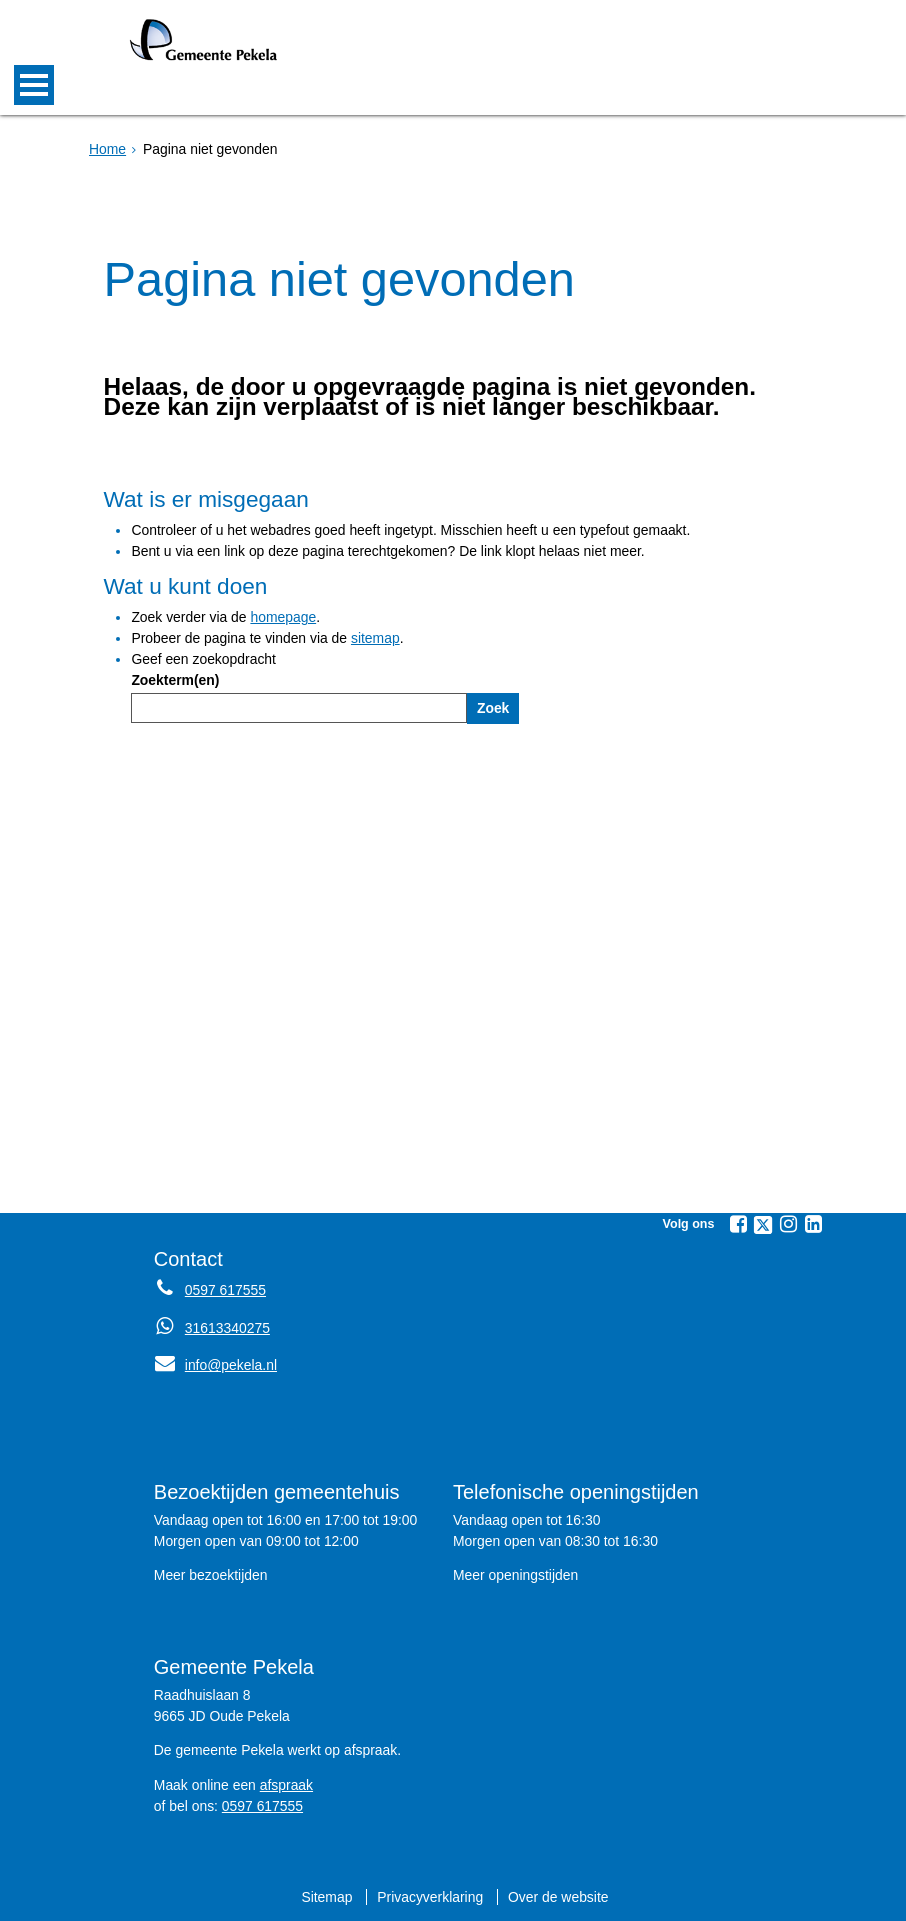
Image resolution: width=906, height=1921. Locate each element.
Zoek (493, 708)
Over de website (558, 1897)
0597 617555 (262, 1806)
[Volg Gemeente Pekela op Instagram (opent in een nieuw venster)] (788, 1224)
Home (107, 149)
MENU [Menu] (34, 85)
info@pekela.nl (215, 1365)
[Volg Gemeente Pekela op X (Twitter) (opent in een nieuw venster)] (763, 1225)
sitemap (375, 638)
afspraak (286, 1785)
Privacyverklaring (430, 1897)
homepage (283, 617)
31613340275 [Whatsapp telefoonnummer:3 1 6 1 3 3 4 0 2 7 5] (227, 1328)
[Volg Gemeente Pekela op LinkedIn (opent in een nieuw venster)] (813, 1224)
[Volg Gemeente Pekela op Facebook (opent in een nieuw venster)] (738, 1224)
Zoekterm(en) (175, 680)
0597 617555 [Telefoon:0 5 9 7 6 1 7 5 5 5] (225, 1290)
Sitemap (326, 1897)
